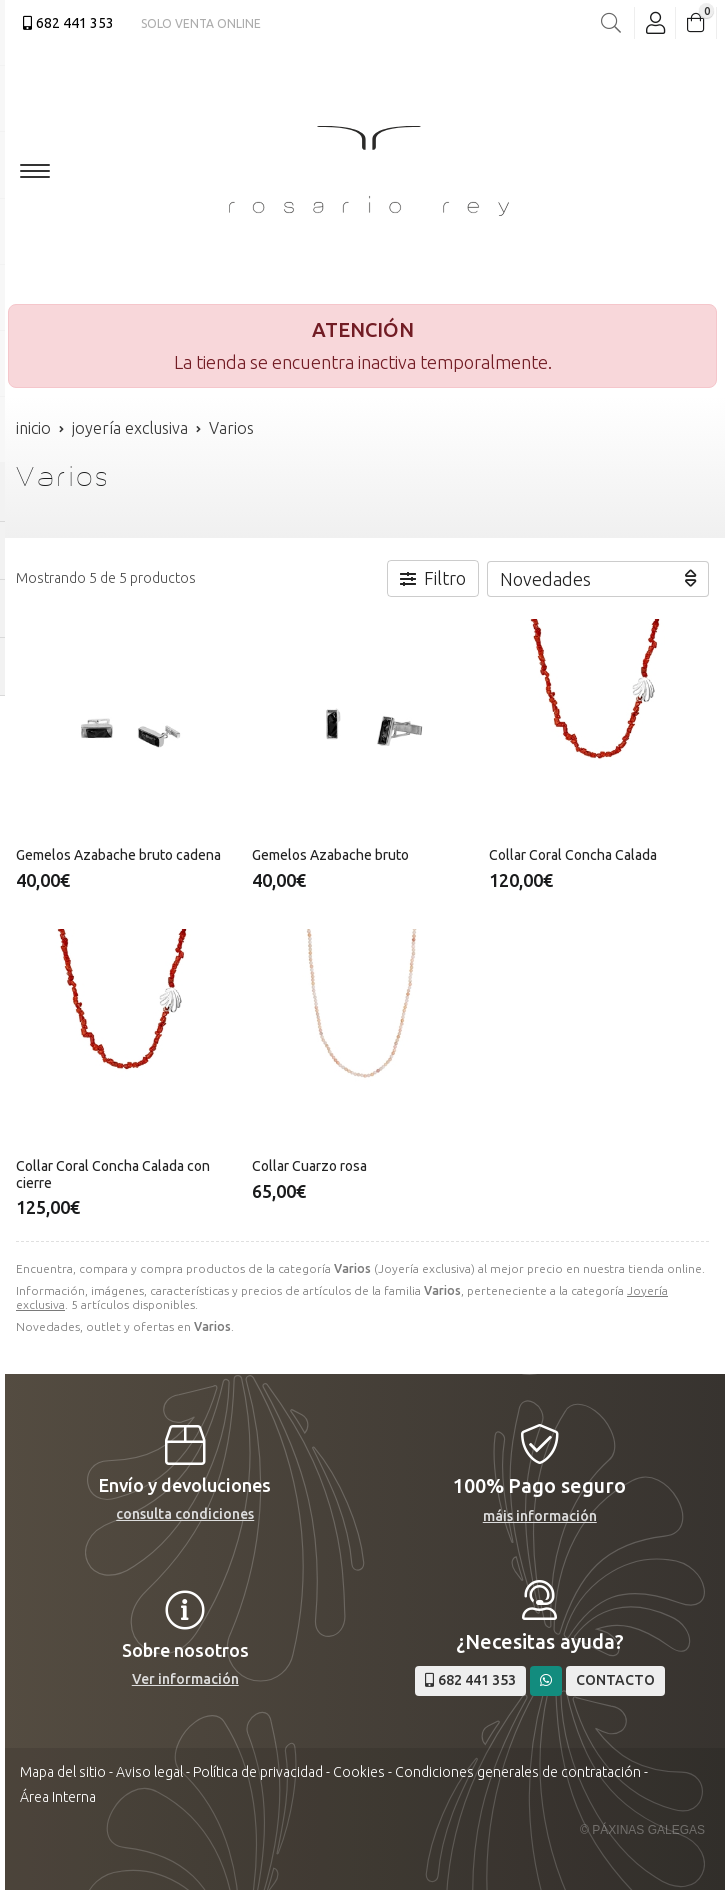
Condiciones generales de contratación (518, 1772)
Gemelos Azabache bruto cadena (118, 855)
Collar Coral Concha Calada (573, 855)
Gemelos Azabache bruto (330, 855)
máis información (540, 1516)
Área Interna (58, 1797)
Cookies (359, 1772)
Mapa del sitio (63, 1772)
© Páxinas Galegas (642, 1830)
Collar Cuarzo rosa (309, 1166)
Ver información (185, 1679)
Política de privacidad (258, 1772)
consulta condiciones (185, 1514)
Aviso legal (149, 1772)
